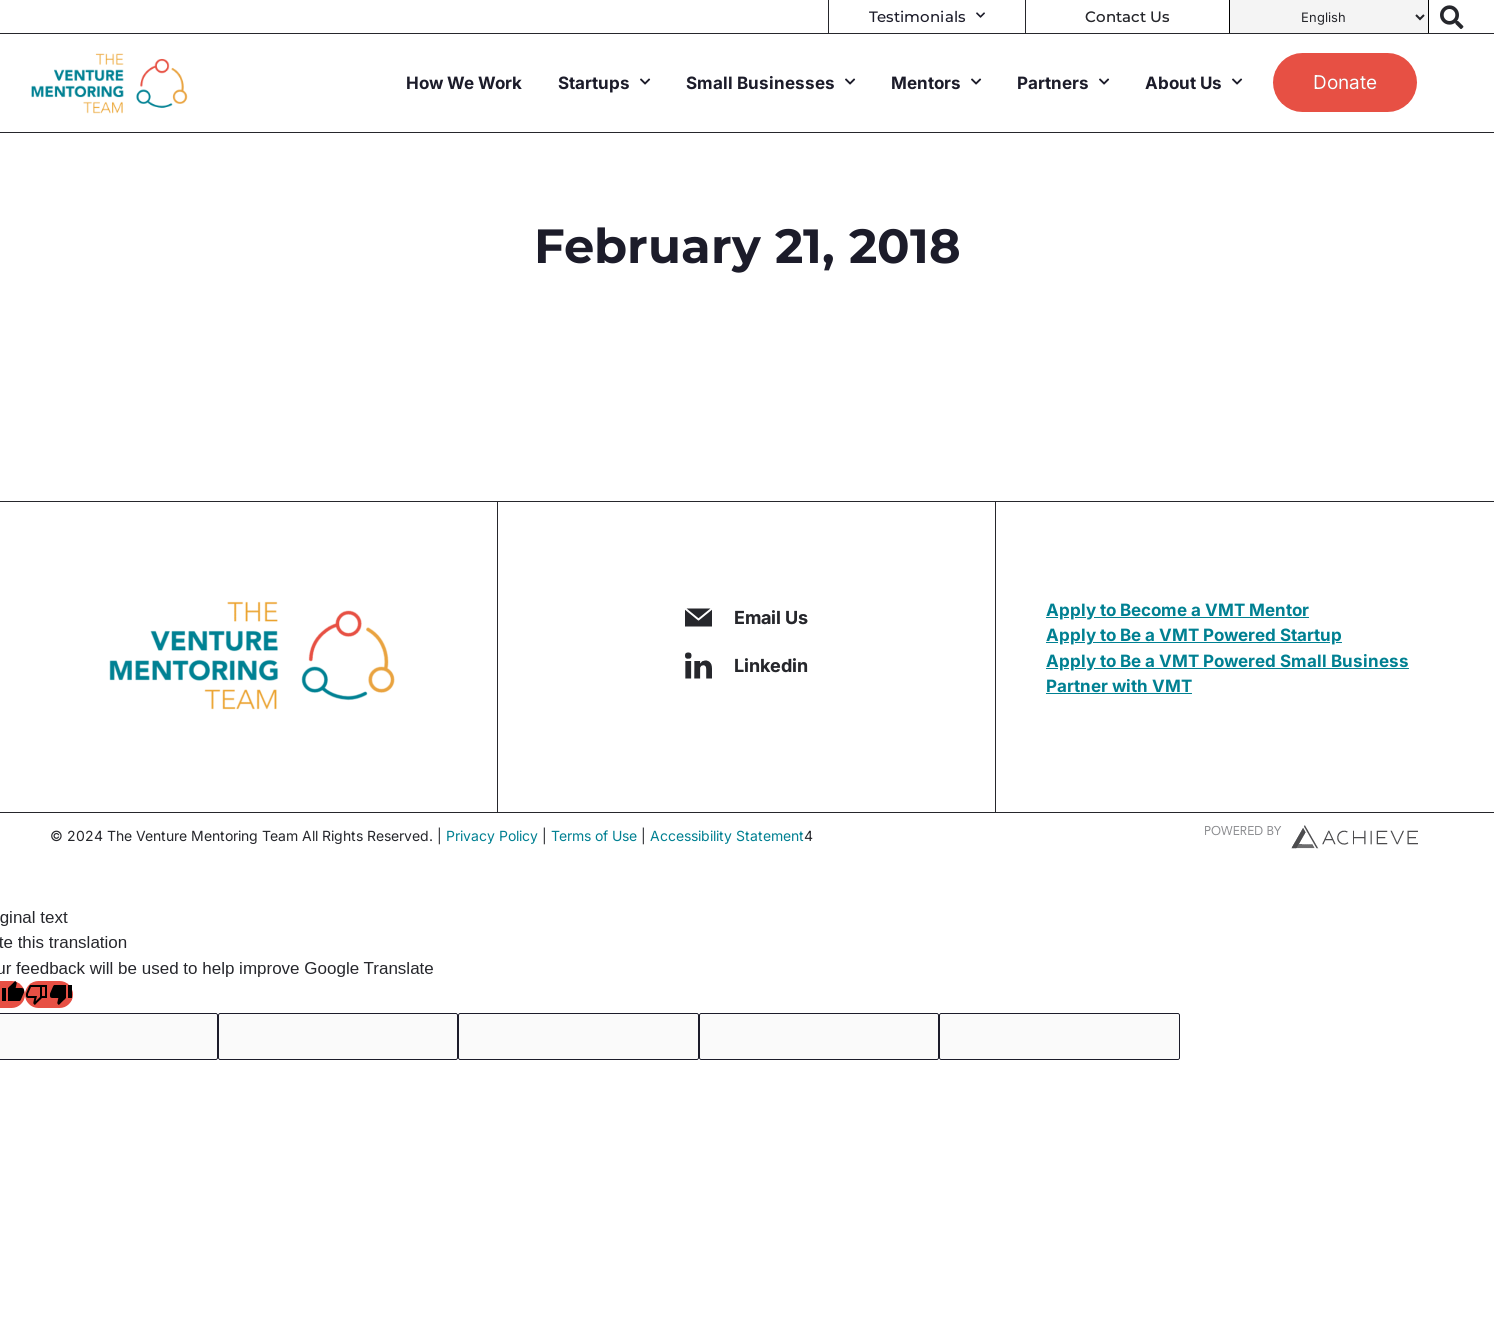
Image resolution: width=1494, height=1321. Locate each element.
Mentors (936, 83)
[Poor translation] (49, 994)
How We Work (464, 83)
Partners (1063, 83)
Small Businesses (770, 83)
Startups (604, 83)
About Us (1193, 83)
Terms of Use (594, 835)
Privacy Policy (492, 835)
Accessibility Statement (727, 835)
